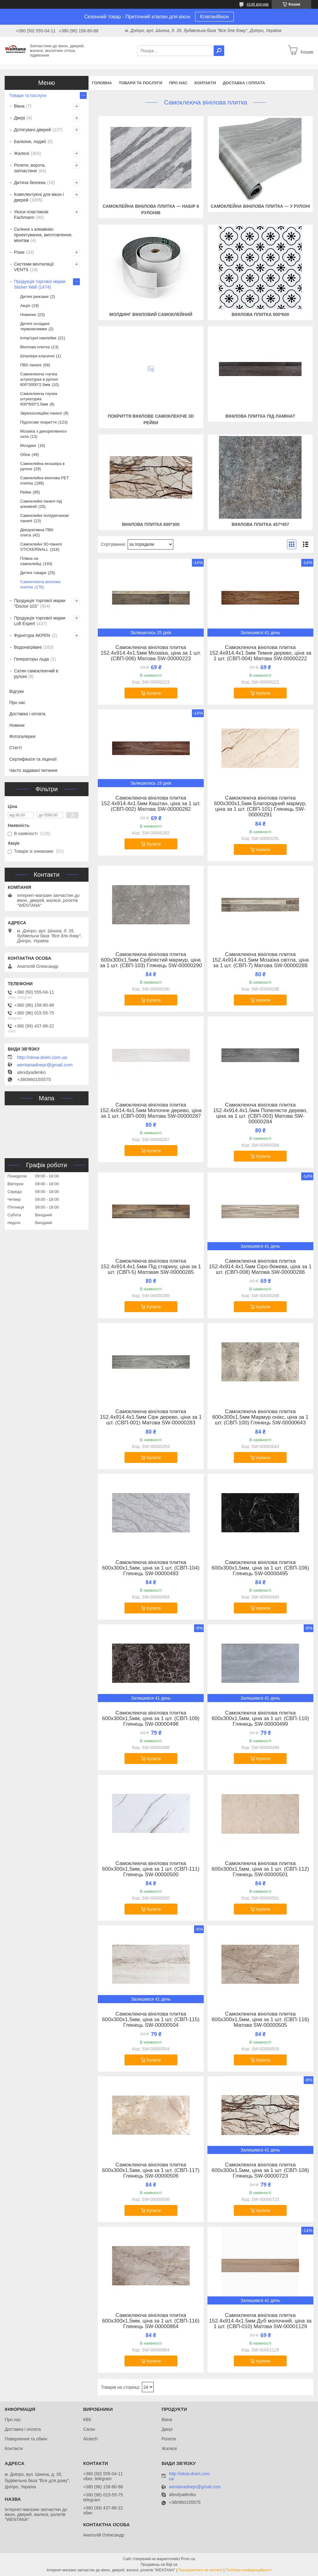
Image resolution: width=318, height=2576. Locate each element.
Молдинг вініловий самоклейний (150, 314)
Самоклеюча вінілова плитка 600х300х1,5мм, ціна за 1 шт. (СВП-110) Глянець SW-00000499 (260, 1718)
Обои (25, 454)
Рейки (25, 492)
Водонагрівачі (28, 647)
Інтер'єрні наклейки (38, 338)
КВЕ (87, 2419)
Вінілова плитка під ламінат (260, 416)
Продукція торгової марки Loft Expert (40, 620)
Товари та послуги (140, 83)
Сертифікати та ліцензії (33, 759)
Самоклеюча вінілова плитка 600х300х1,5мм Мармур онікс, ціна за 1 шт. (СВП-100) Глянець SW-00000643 (260, 1417)
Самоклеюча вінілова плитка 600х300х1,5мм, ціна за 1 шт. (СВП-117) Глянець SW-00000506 (151, 2170)
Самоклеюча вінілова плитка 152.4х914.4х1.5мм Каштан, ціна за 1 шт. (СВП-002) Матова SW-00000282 (151, 803)
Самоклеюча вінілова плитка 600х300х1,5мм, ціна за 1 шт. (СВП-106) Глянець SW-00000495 (260, 1568)
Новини (17, 725)
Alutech (90, 2438)
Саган (89, 2429)
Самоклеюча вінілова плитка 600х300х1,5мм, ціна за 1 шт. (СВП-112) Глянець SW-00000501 (260, 1869)
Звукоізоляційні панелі (41, 413)
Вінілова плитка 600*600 (260, 314)
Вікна (19, 106)
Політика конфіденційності (248, 2570)
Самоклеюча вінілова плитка (40, 584)
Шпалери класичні (37, 356)
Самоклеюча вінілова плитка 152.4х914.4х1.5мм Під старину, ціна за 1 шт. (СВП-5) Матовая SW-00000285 (151, 1266)
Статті (15, 747)
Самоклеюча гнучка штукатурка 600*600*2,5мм (38, 398)
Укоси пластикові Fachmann (31, 214)
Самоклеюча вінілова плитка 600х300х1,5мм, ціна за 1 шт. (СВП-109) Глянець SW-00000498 (151, 1718)
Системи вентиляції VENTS (34, 267)
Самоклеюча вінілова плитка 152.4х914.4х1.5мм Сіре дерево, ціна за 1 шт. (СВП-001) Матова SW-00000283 (151, 1417)
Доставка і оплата (244, 83)
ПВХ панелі (30, 365)
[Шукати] (219, 50)
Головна (102, 83)
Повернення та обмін (26, 2438)
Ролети (168, 2438)
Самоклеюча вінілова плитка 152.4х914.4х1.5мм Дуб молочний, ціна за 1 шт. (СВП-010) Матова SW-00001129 (260, 2321)
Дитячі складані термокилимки (34, 326)
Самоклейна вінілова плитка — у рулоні (260, 206)
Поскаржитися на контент (200, 2570)
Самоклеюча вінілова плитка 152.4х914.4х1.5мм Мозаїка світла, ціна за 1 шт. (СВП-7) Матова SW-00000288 (260, 960)
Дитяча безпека (30, 182)
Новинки (28, 314)
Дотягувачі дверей (32, 129)
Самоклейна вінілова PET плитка (44, 480)
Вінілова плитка (35, 347)
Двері (19, 117)
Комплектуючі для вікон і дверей (39, 197)
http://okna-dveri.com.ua (42, 1057)
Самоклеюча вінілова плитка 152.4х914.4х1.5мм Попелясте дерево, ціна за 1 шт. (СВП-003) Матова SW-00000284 (260, 1113)
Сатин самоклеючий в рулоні (36, 673)
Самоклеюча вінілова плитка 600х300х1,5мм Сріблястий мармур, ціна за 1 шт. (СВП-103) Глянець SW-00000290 (151, 960)
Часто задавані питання (33, 770)
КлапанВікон (214, 16)
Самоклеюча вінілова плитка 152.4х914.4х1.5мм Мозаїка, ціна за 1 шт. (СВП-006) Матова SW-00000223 (151, 653)
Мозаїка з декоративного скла (43, 434)
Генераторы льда (31, 659)
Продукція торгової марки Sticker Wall (40, 284)
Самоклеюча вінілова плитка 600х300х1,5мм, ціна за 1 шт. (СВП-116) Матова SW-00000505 (260, 2019)
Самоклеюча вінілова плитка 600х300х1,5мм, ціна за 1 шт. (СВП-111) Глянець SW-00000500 (151, 1869)
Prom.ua (188, 2559)
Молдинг (28, 445)
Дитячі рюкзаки (34, 296)
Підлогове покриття (38, 422)
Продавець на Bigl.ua (159, 2564)
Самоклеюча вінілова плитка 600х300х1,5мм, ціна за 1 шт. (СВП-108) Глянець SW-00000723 (260, 2170)
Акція (25, 305)
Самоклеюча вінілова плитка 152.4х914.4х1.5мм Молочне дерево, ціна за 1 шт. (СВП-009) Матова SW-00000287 (151, 1110)
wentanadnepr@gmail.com (45, 1064)
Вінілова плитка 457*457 (260, 524)
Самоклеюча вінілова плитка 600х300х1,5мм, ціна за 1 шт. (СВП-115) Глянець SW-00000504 (151, 2019)
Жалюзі (21, 153)
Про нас (178, 83)
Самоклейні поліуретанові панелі (44, 518)
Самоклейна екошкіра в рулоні (42, 466)
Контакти (205, 83)
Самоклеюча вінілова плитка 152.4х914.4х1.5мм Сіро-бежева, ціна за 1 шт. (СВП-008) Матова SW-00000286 (260, 1266)
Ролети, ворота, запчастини (30, 168)
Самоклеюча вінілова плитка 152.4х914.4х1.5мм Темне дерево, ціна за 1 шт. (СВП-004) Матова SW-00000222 (260, 653)
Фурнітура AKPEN (32, 635)
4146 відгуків (258, 4)
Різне (19, 252)
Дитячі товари (33, 572)
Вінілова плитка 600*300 (150, 524)
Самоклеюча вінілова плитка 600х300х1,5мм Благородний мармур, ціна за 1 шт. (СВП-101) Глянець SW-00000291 (260, 806)
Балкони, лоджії (30, 141)
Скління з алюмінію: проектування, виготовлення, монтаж (43, 235)
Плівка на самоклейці (30, 561)
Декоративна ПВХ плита (37, 532)
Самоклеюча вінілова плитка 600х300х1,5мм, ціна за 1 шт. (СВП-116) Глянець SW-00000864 (151, 2321)
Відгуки (16, 691)
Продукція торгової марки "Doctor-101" (40, 603)
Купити (154, 693)
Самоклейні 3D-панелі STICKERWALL (41, 547)
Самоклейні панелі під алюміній (41, 504)
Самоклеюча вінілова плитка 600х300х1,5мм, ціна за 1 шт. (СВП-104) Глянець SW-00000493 (151, 1568)
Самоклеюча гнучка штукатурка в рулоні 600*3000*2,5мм (39, 379)
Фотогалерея (22, 736)
